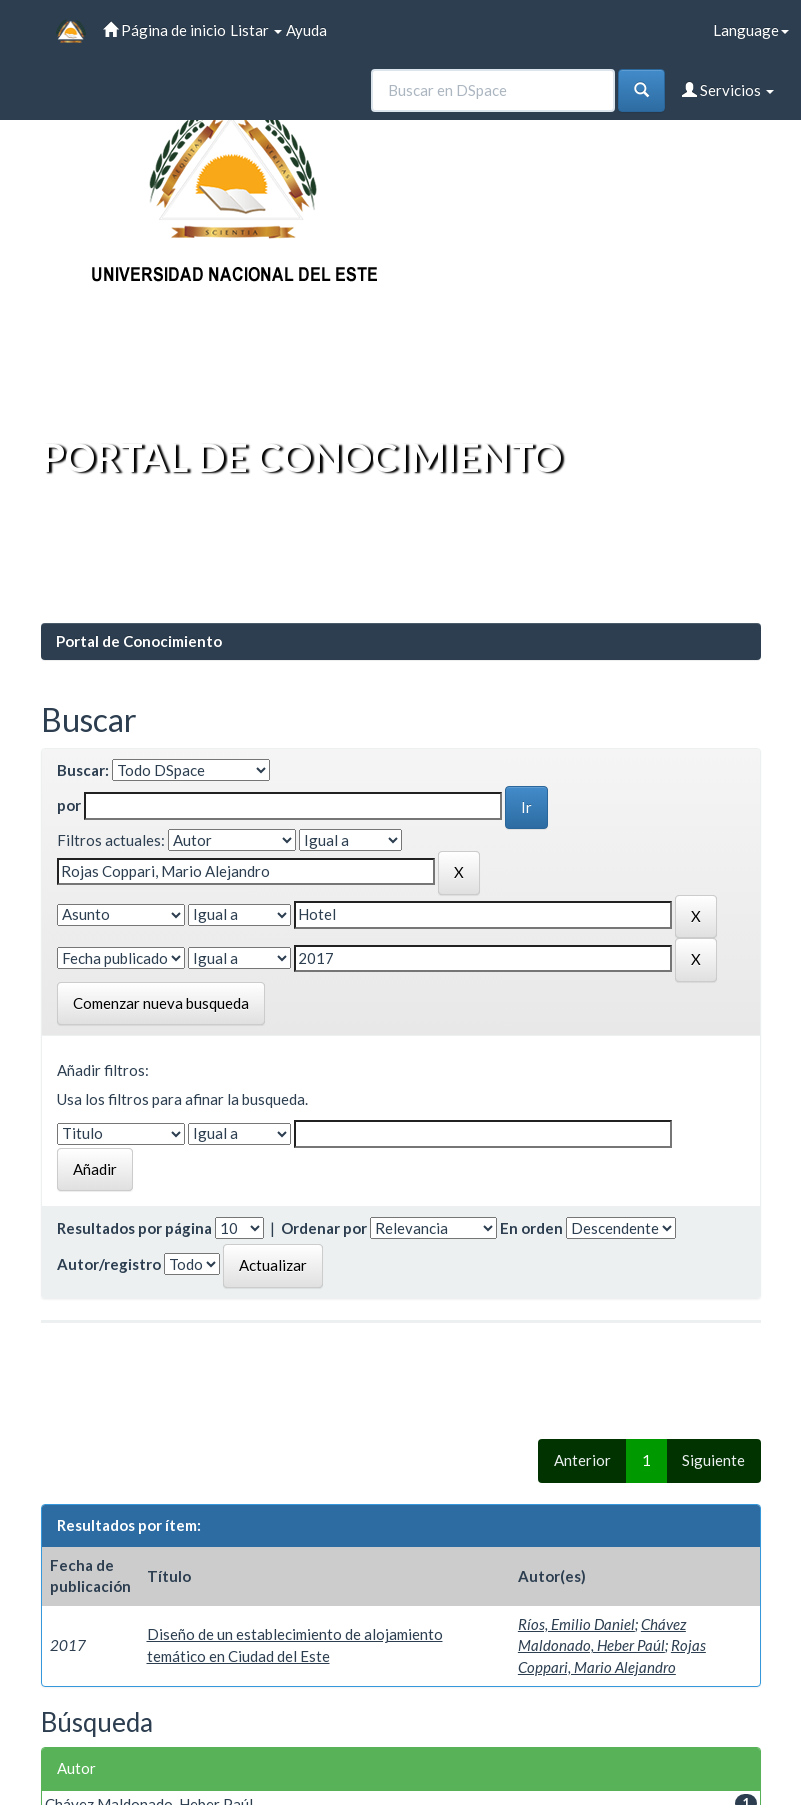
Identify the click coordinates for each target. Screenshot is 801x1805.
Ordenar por (324, 1228)
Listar (256, 30)
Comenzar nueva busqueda (161, 1003)
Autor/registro (109, 1264)
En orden (531, 1228)
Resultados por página (134, 1228)
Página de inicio (164, 30)
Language (751, 30)
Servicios (728, 90)
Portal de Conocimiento (139, 641)
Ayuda (306, 30)
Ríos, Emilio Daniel (576, 1624)
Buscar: (83, 770)
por (69, 805)
